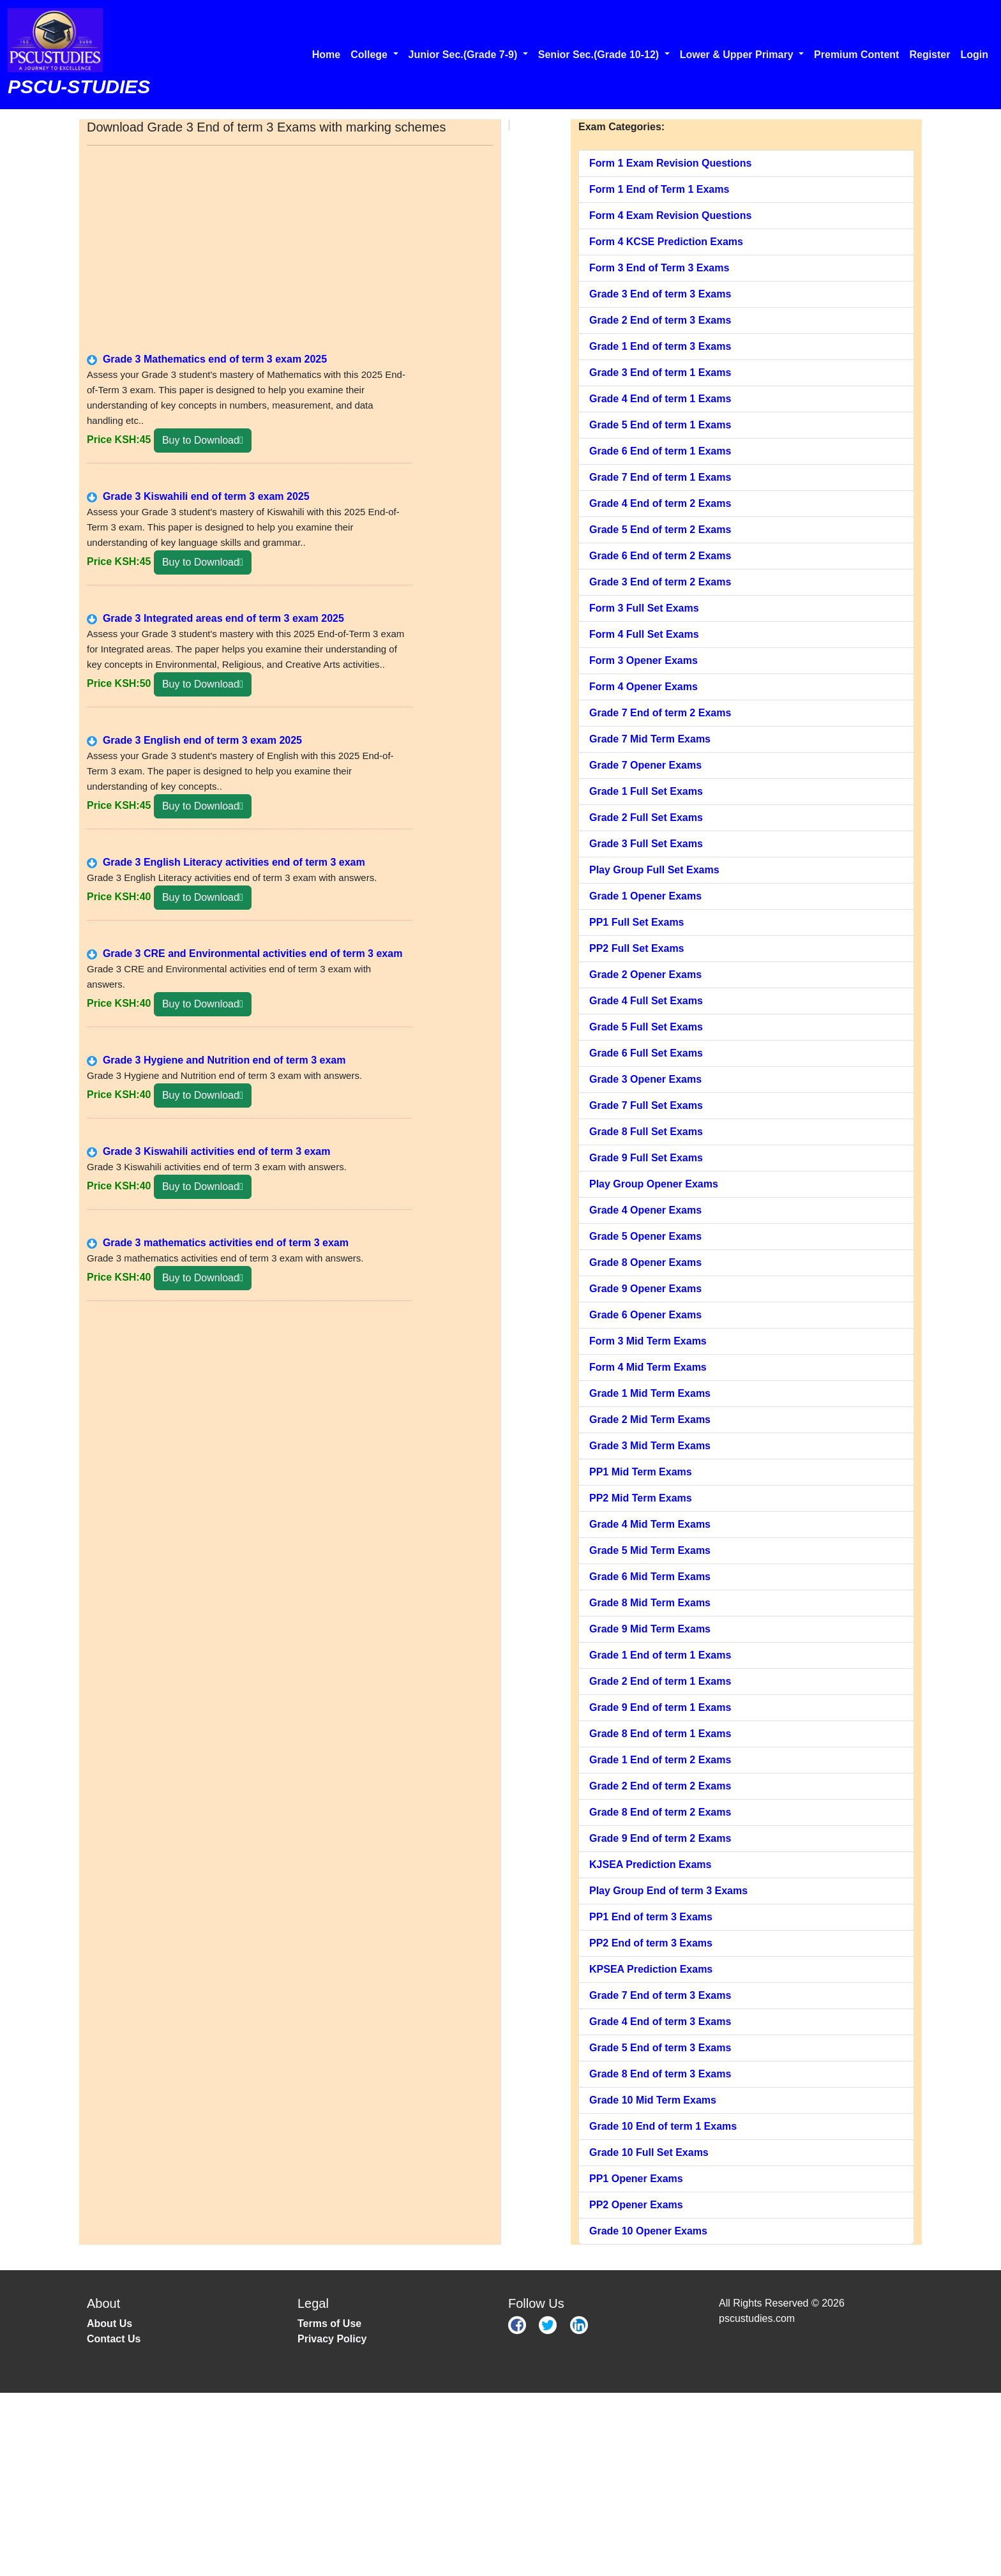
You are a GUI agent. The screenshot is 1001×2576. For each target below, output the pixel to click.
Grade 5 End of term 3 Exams (660, 2047)
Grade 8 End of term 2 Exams (660, 1812)
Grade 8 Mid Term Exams (650, 1602)
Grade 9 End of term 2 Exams (660, 1838)
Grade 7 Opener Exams (645, 765)
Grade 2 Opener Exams (645, 974)
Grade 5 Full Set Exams (646, 1026)
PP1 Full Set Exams (636, 922)
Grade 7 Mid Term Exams (650, 739)
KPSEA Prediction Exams (650, 1969)
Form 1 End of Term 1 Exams (659, 189)
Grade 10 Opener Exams (648, 2231)
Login (974, 54)
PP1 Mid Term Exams (640, 1471)
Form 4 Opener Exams (643, 686)
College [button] (370, 54)
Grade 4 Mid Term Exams (650, 1524)
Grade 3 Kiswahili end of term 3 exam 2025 (198, 496)
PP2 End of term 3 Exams (650, 1943)
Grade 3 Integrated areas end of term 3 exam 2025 (215, 618)
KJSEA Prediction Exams (650, 1864)
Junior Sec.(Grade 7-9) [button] (464, 54)
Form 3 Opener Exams (643, 660)
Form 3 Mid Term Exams (648, 1341)
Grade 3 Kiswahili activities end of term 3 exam (208, 1151)
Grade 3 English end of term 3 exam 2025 (194, 740)
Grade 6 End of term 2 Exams (660, 555)
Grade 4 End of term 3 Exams (660, 2021)
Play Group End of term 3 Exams (668, 1890)
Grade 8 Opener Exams (645, 1262)
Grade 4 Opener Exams (645, 1210)
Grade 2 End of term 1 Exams (660, 1681)
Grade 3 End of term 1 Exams (660, 372)
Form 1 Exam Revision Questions (670, 163)
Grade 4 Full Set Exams (646, 1000)
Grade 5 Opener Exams (645, 1236)
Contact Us (113, 2338)
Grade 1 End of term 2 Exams (660, 1759)
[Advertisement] (290, 247)
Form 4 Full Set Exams (644, 634)
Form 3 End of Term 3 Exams (659, 267)
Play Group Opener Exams (653, 1184)
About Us (109, 2323)
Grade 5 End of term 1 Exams (660, 424)
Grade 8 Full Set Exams (646, 1131)
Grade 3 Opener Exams (645, 1079)
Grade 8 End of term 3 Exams (660, 2073)
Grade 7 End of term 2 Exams (660, 712)
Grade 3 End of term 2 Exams (660, 581)
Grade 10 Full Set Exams (649, 2152)
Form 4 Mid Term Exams (648, 1367)
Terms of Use (329, 2323)
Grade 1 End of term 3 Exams (660, 346)
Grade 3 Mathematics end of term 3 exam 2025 (207, 359)
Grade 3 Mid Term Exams (650, 1445)
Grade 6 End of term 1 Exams (660, 451)
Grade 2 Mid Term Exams (650, 1419)
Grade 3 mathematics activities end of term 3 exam (218, 1242)
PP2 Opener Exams (636, 2204)
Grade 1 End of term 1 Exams (660, 1655)
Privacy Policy (332, 2338)
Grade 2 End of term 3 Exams (660, 320)
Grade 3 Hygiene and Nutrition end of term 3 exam (216, 1060)
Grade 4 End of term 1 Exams (660, 398)
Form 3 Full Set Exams (644, 608)
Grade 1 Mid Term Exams (650, 1393)
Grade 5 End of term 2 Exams (660, 529)
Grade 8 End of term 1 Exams (660, 1733)
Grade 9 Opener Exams (645, 1288)
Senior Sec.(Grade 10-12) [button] (600, 54)
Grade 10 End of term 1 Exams (663, 2126)
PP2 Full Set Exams (636, 948)
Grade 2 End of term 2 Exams (660, 1786)
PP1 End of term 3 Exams (650, 1916)
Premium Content (856, 54)
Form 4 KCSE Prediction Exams (666, 241)
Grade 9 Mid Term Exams (650, 1628)
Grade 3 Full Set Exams (646, 843)
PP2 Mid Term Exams (640, 1498)
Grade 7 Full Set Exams (646, 1105)
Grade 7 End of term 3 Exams (660, 1995)
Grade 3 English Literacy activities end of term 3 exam (226, 862)
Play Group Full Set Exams (654, 869)
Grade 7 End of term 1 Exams (660, 477)
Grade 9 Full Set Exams (646, 1157)
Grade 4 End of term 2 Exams (660, 503)
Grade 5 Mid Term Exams (650, 1550)
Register (929, 54)
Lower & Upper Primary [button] (738, 54)
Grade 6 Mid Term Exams (650, 1576)
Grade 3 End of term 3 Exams (660, 294)
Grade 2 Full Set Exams (646, 817)
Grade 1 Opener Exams (645, 896)
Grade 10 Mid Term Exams (652, 2100)
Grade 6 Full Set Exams (646, 1053)
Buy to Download (202, 440)
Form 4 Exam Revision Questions (670, 215)
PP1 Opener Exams (636, 2178)
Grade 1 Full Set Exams (646, 791)
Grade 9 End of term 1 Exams (660, 1707)
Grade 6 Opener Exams (645, 1314)
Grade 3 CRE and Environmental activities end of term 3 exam (244, 953)
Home (326, 54)
